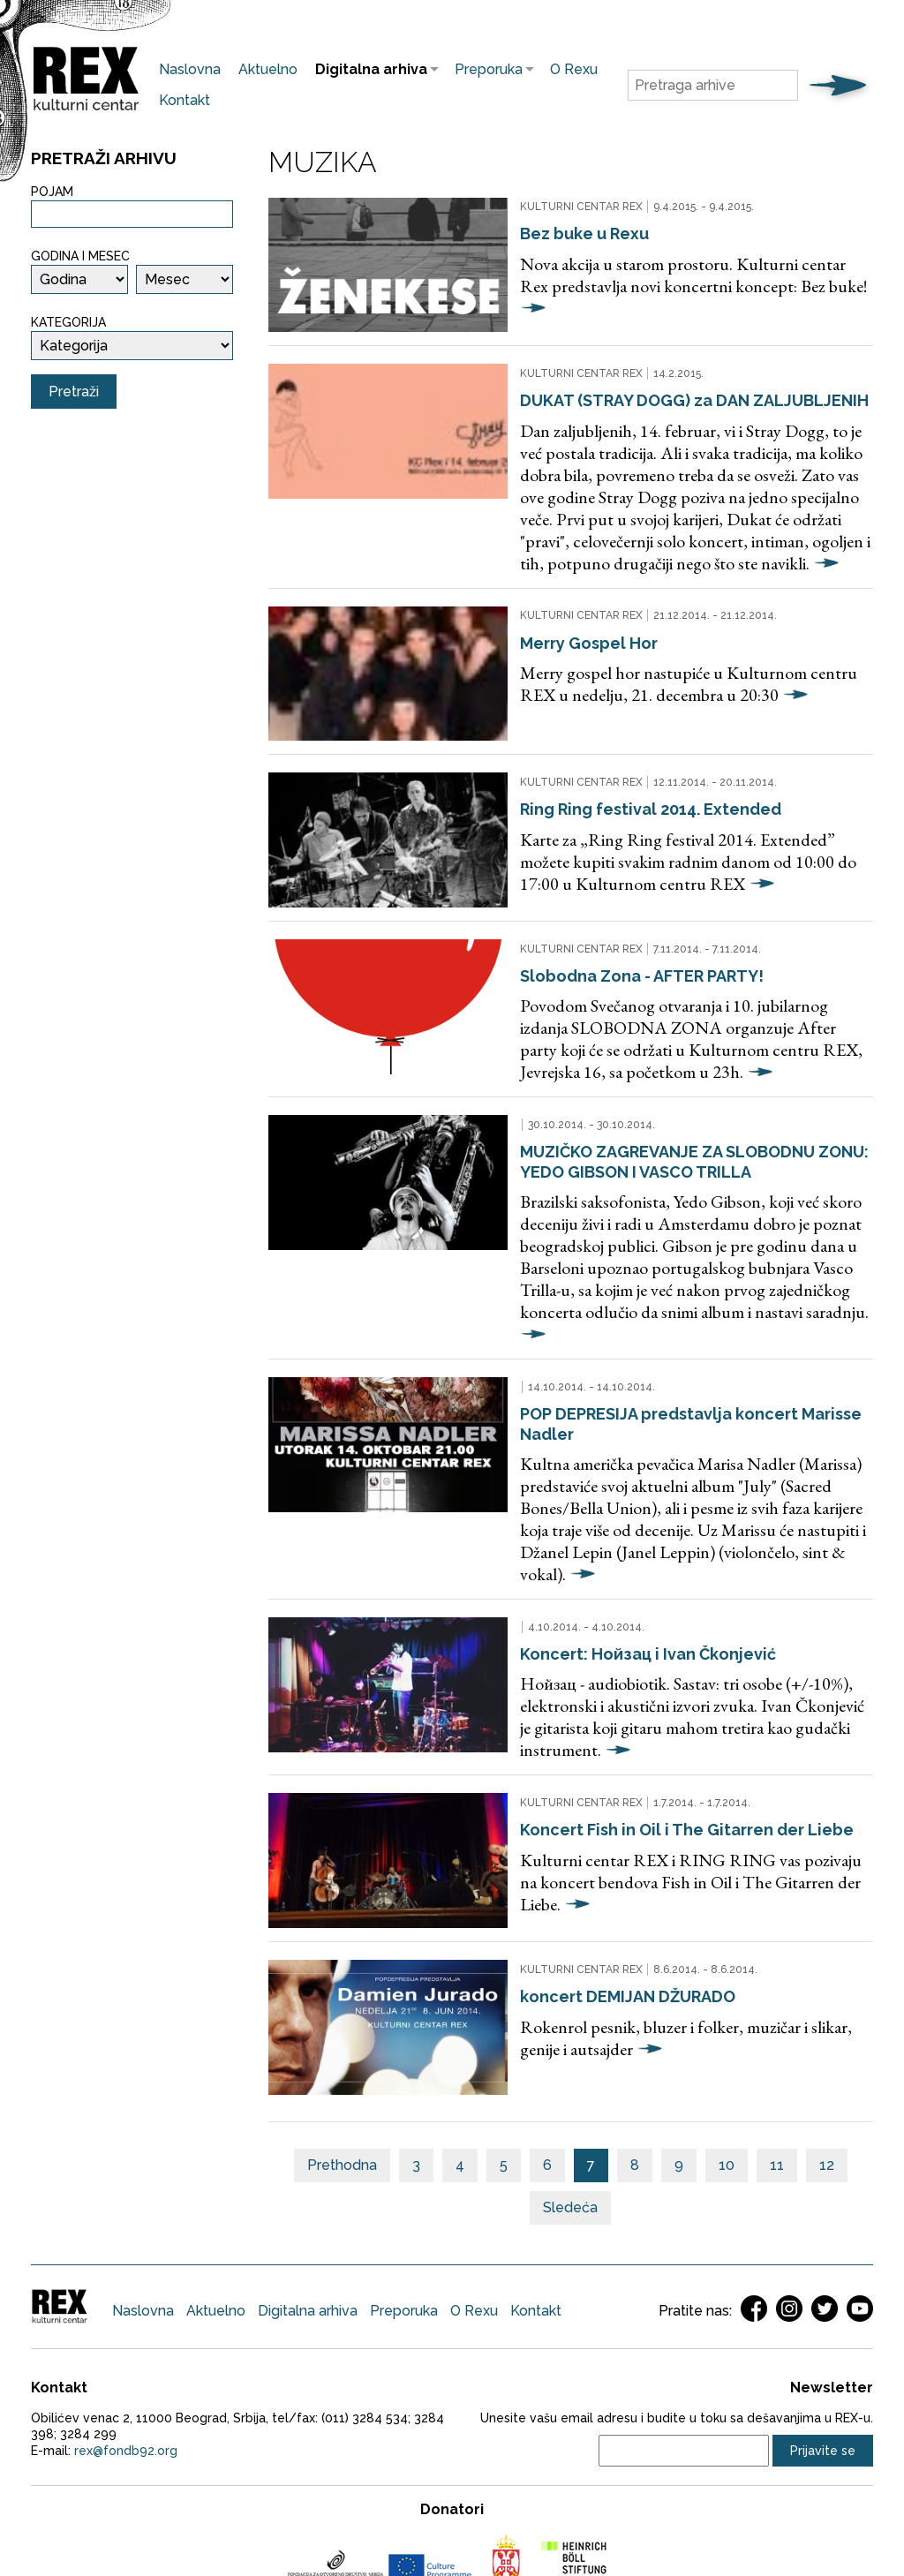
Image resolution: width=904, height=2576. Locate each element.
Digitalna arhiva (366, 69)
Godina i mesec (80, 256)
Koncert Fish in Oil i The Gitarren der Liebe (660, 1725)
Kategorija (68, 322)
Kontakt (184, 100)
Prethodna (342, 2031)
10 (726, 2031)
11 (777, 2031)
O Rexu (574, 69)
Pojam (52, 192)
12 (826, 2031)
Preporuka (484, 69)
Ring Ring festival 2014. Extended (624, 774)
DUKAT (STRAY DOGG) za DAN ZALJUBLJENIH (667, 382)
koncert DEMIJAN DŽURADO (601, 1877)
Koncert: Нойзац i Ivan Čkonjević (621, 1551)
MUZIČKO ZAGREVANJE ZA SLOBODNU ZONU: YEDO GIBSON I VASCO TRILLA (667, 1108)
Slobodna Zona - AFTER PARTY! (615, 924)
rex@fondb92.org (125, 2317)
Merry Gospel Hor (562, 623)
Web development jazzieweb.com (452, 2521)
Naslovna (190, 69)
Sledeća (570, 2074)
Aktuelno (268, 69)
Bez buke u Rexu (557, 231)
